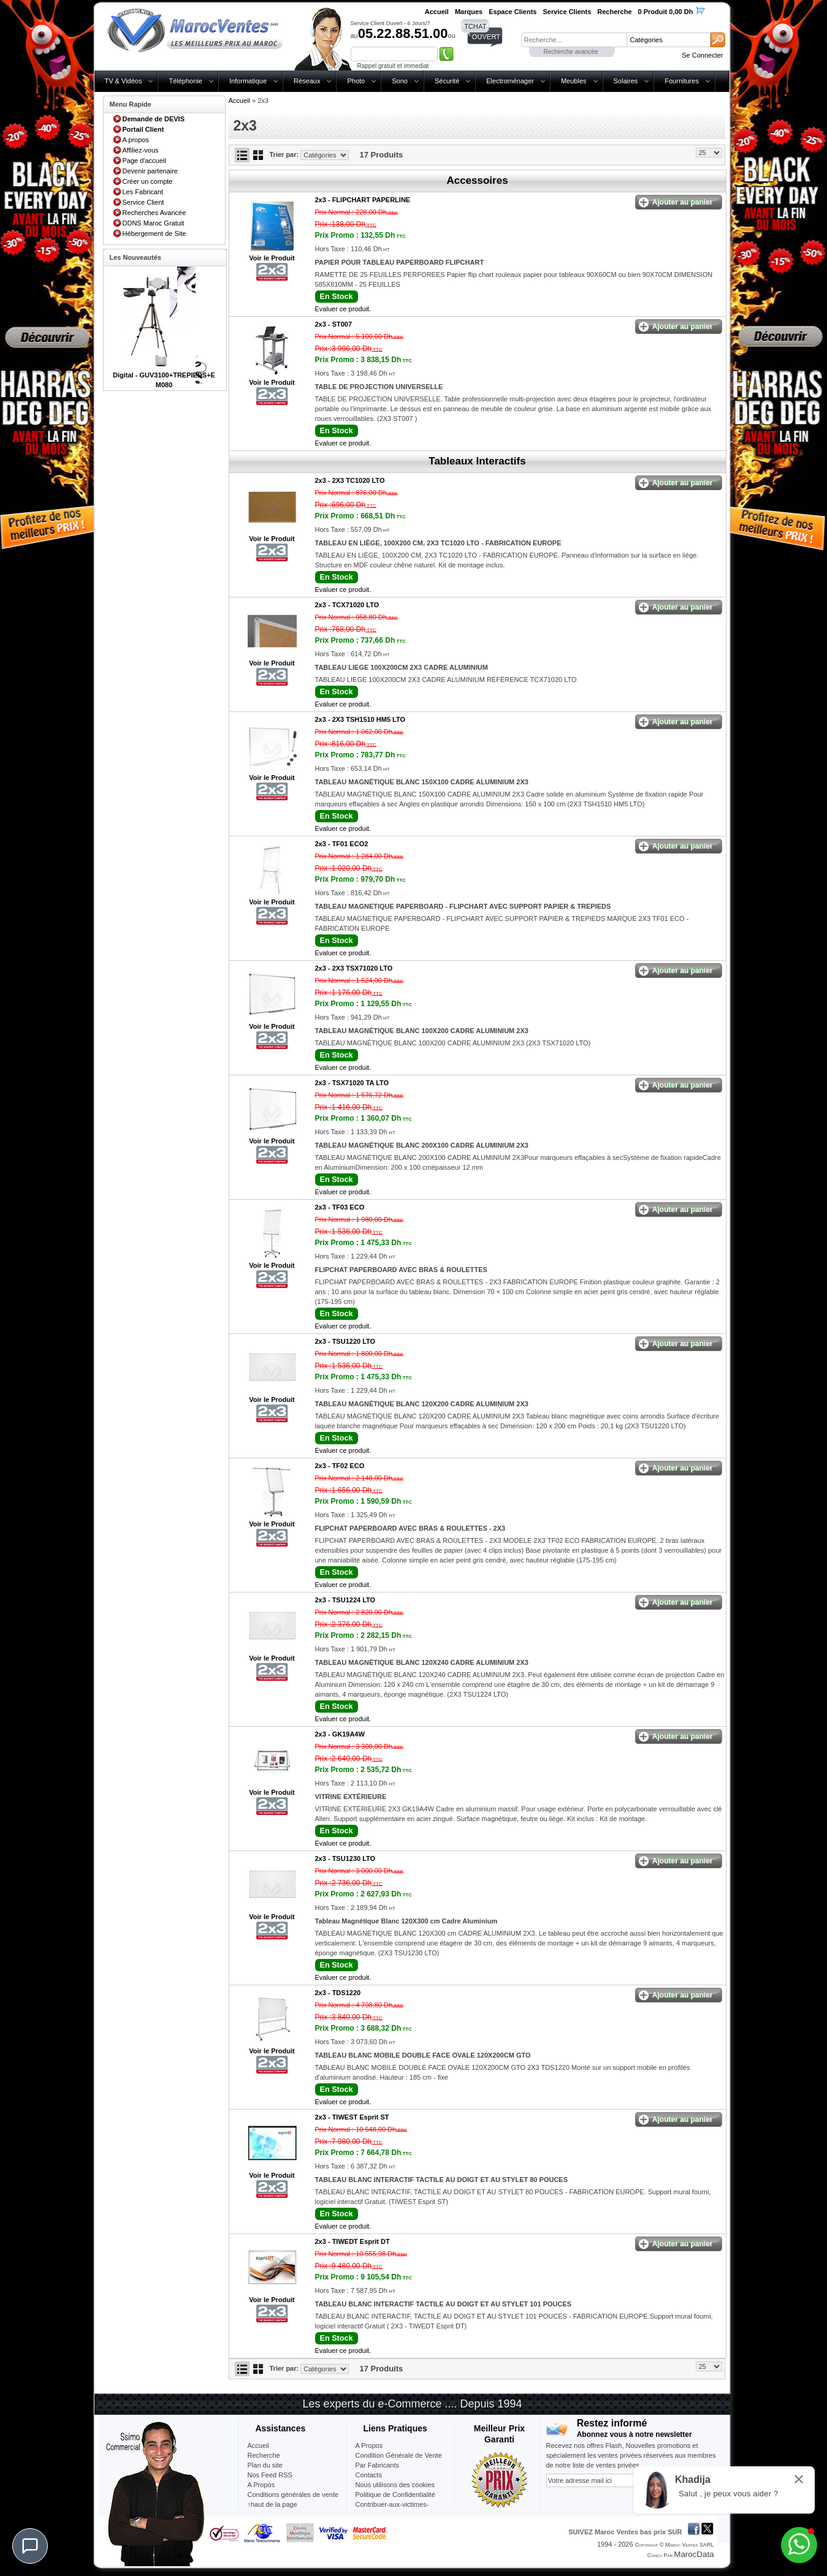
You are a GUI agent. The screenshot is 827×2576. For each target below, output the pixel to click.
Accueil (239, 100)
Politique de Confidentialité (395, 2494)
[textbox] (574, 39)
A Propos (369, 2445)
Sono (400, 81)
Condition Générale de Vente (399, 2455)
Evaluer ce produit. (343, 309)
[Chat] (30, 2546)
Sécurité (447, 81)
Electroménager (510, 81)
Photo (356, 81)
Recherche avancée (571, 51)
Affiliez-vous (141, 150)
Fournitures (682, 81)
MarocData (694, 2554)
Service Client (143, 202)
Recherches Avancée (154, 212)
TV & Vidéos (123, 81)
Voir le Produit (271, 258)
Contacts (369, 2475)
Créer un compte (148, 181)
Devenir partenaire (150, 171)
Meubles (574, 81)
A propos (136, 139)
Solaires (626, 81)
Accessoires (477, 180)
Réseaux (307, 81)
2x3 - (363, 199)
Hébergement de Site (154, 233)
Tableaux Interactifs (477, 461)
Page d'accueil (144, 160)
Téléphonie (185, 81)
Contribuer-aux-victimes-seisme (392, 2509)
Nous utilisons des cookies (395, 2484)
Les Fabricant (143, 191)
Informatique (248, 81)
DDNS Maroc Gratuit (154, 223)
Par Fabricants (378, 2465)
